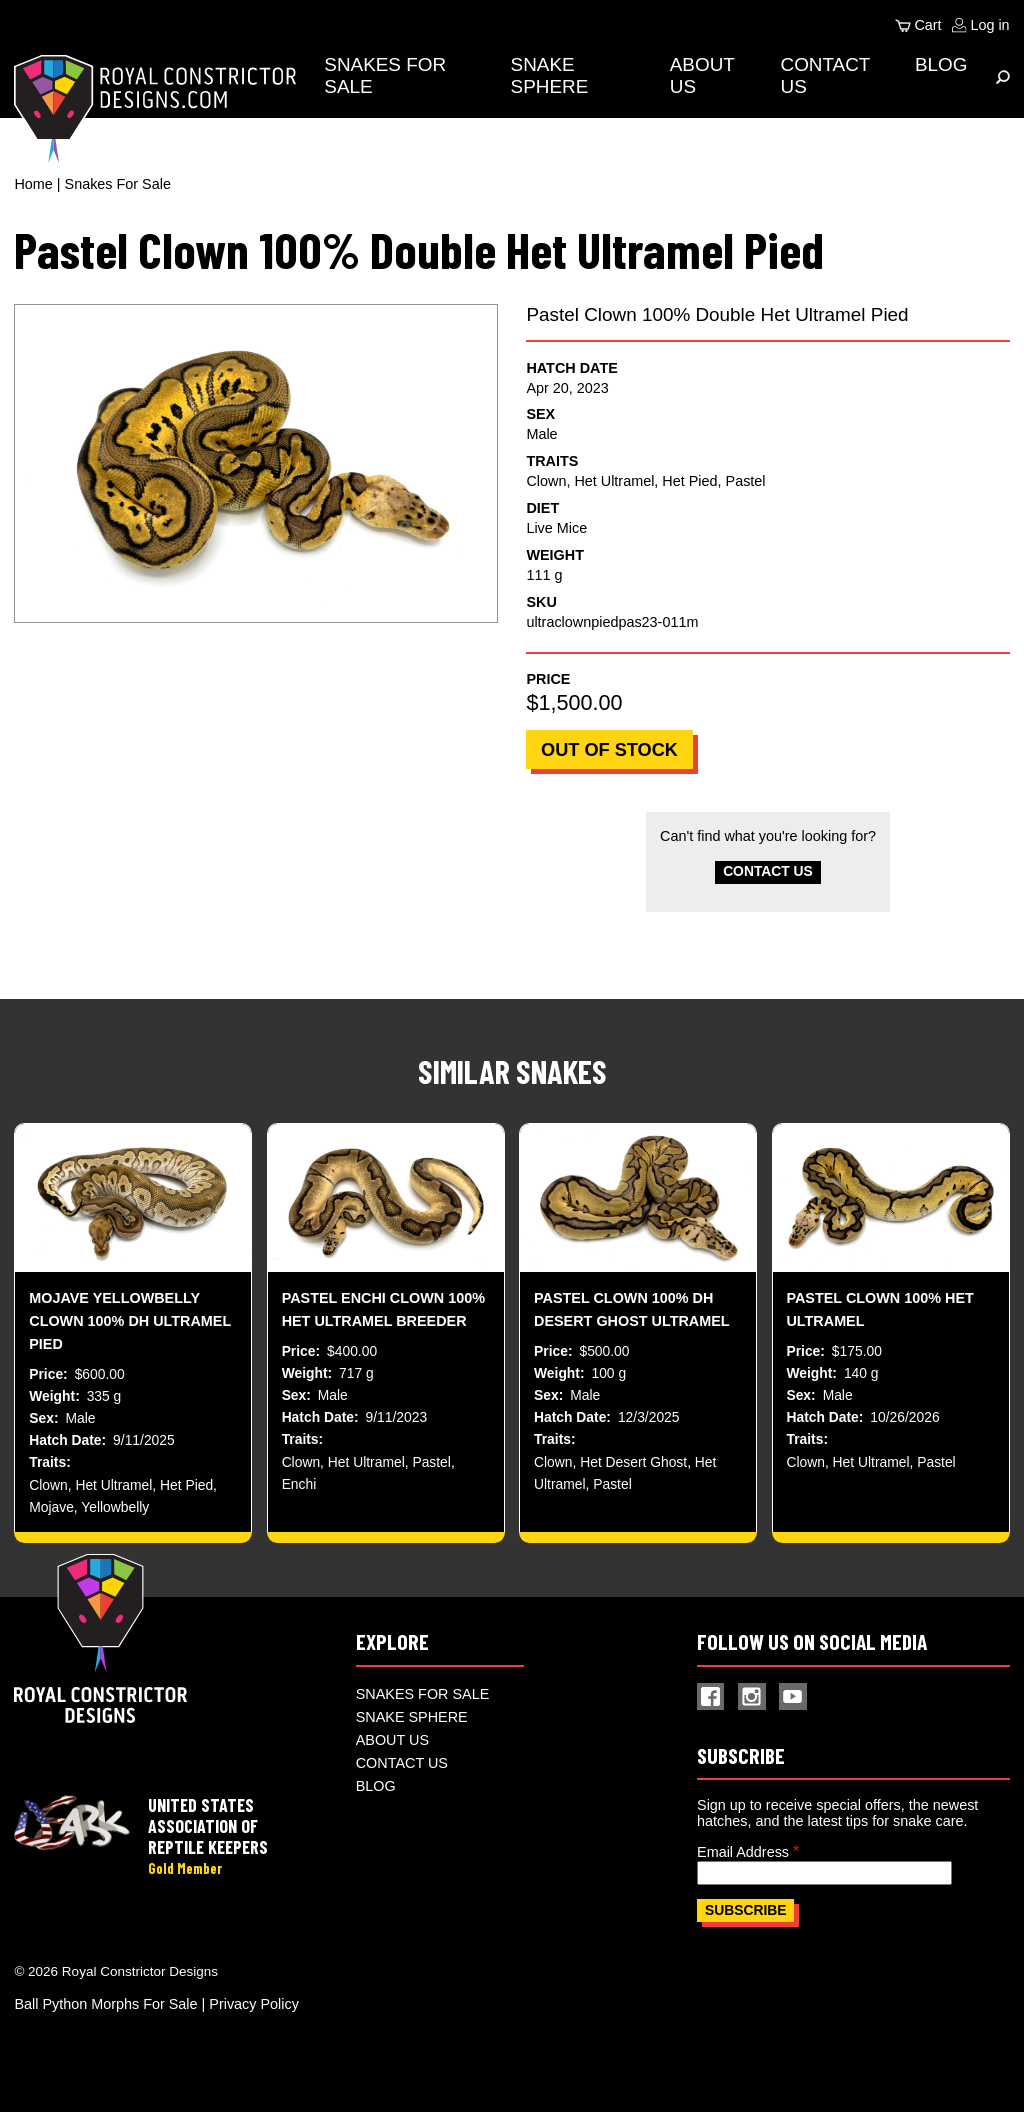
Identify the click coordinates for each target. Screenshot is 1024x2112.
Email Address (743, 1862)
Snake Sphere (554, 75)
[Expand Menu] (1003, 77)
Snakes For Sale (118, 184)
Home (33, 184)
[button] (255, 463)
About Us (392, 1750)
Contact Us (767, 874)
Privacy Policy (254, 2014)
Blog (941, 64)
